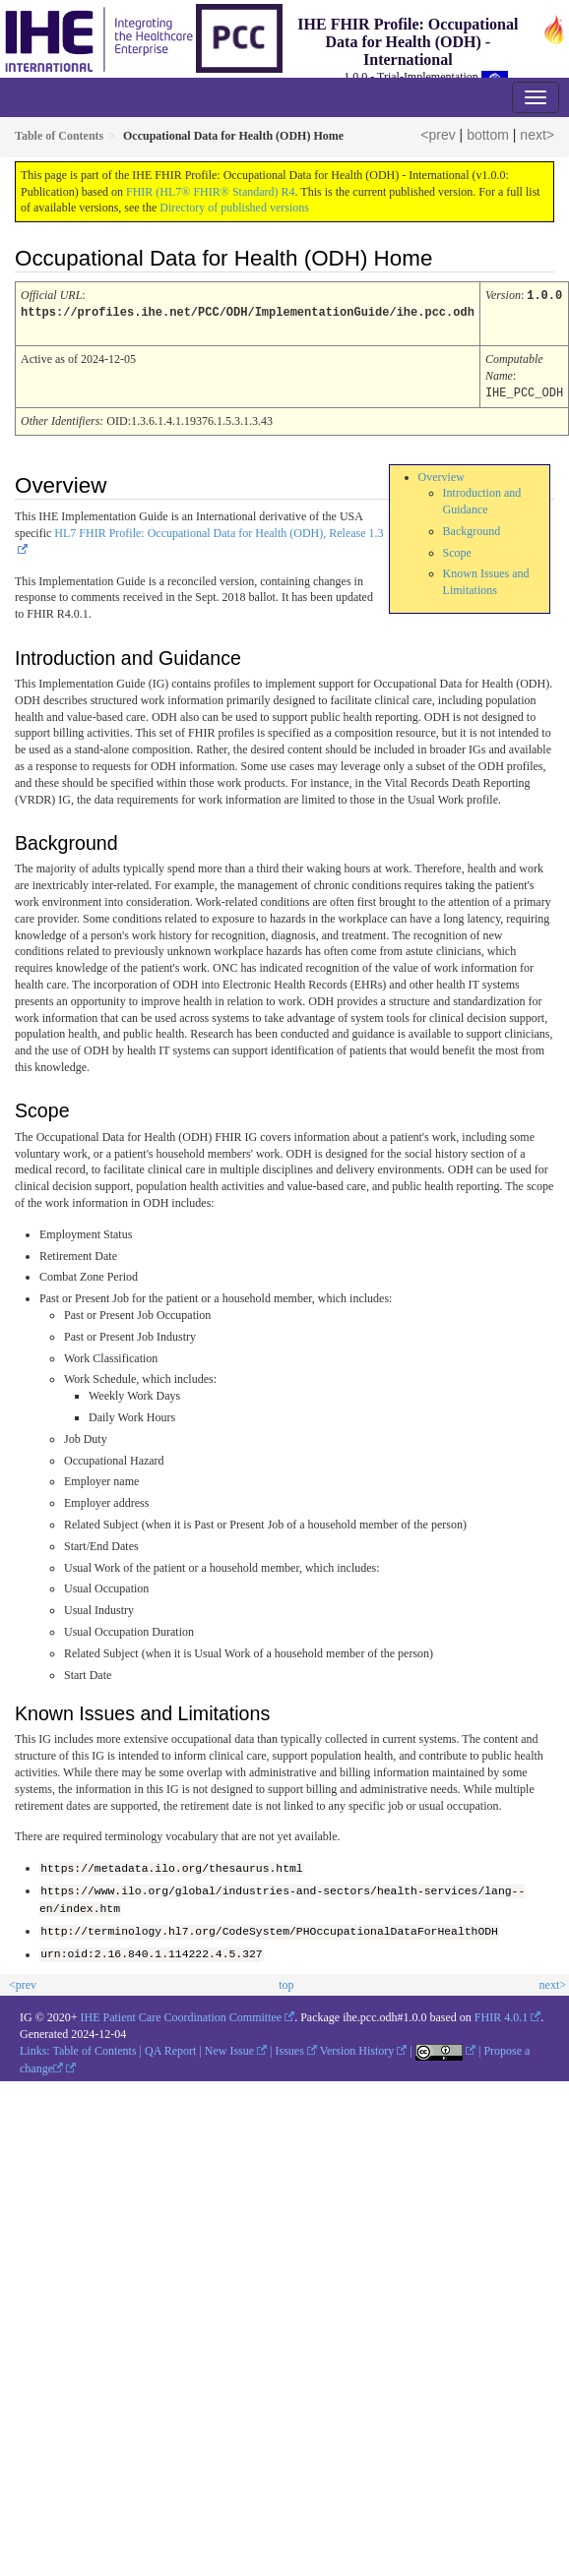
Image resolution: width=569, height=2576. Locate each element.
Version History (357, 2046)
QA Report (170, 2046)
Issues (290, 2046)
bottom (488, 135)
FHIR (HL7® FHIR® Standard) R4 (210, 192)
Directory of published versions (234, 207)
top (286, 1980)
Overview (441, 474)
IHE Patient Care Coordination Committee (182, 2013)
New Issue (229, 2046)
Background (472, 528)
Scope (457, 550)
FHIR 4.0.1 (501, 2013)
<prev (437, 135)
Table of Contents (94, 2046)
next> (537, 135)
